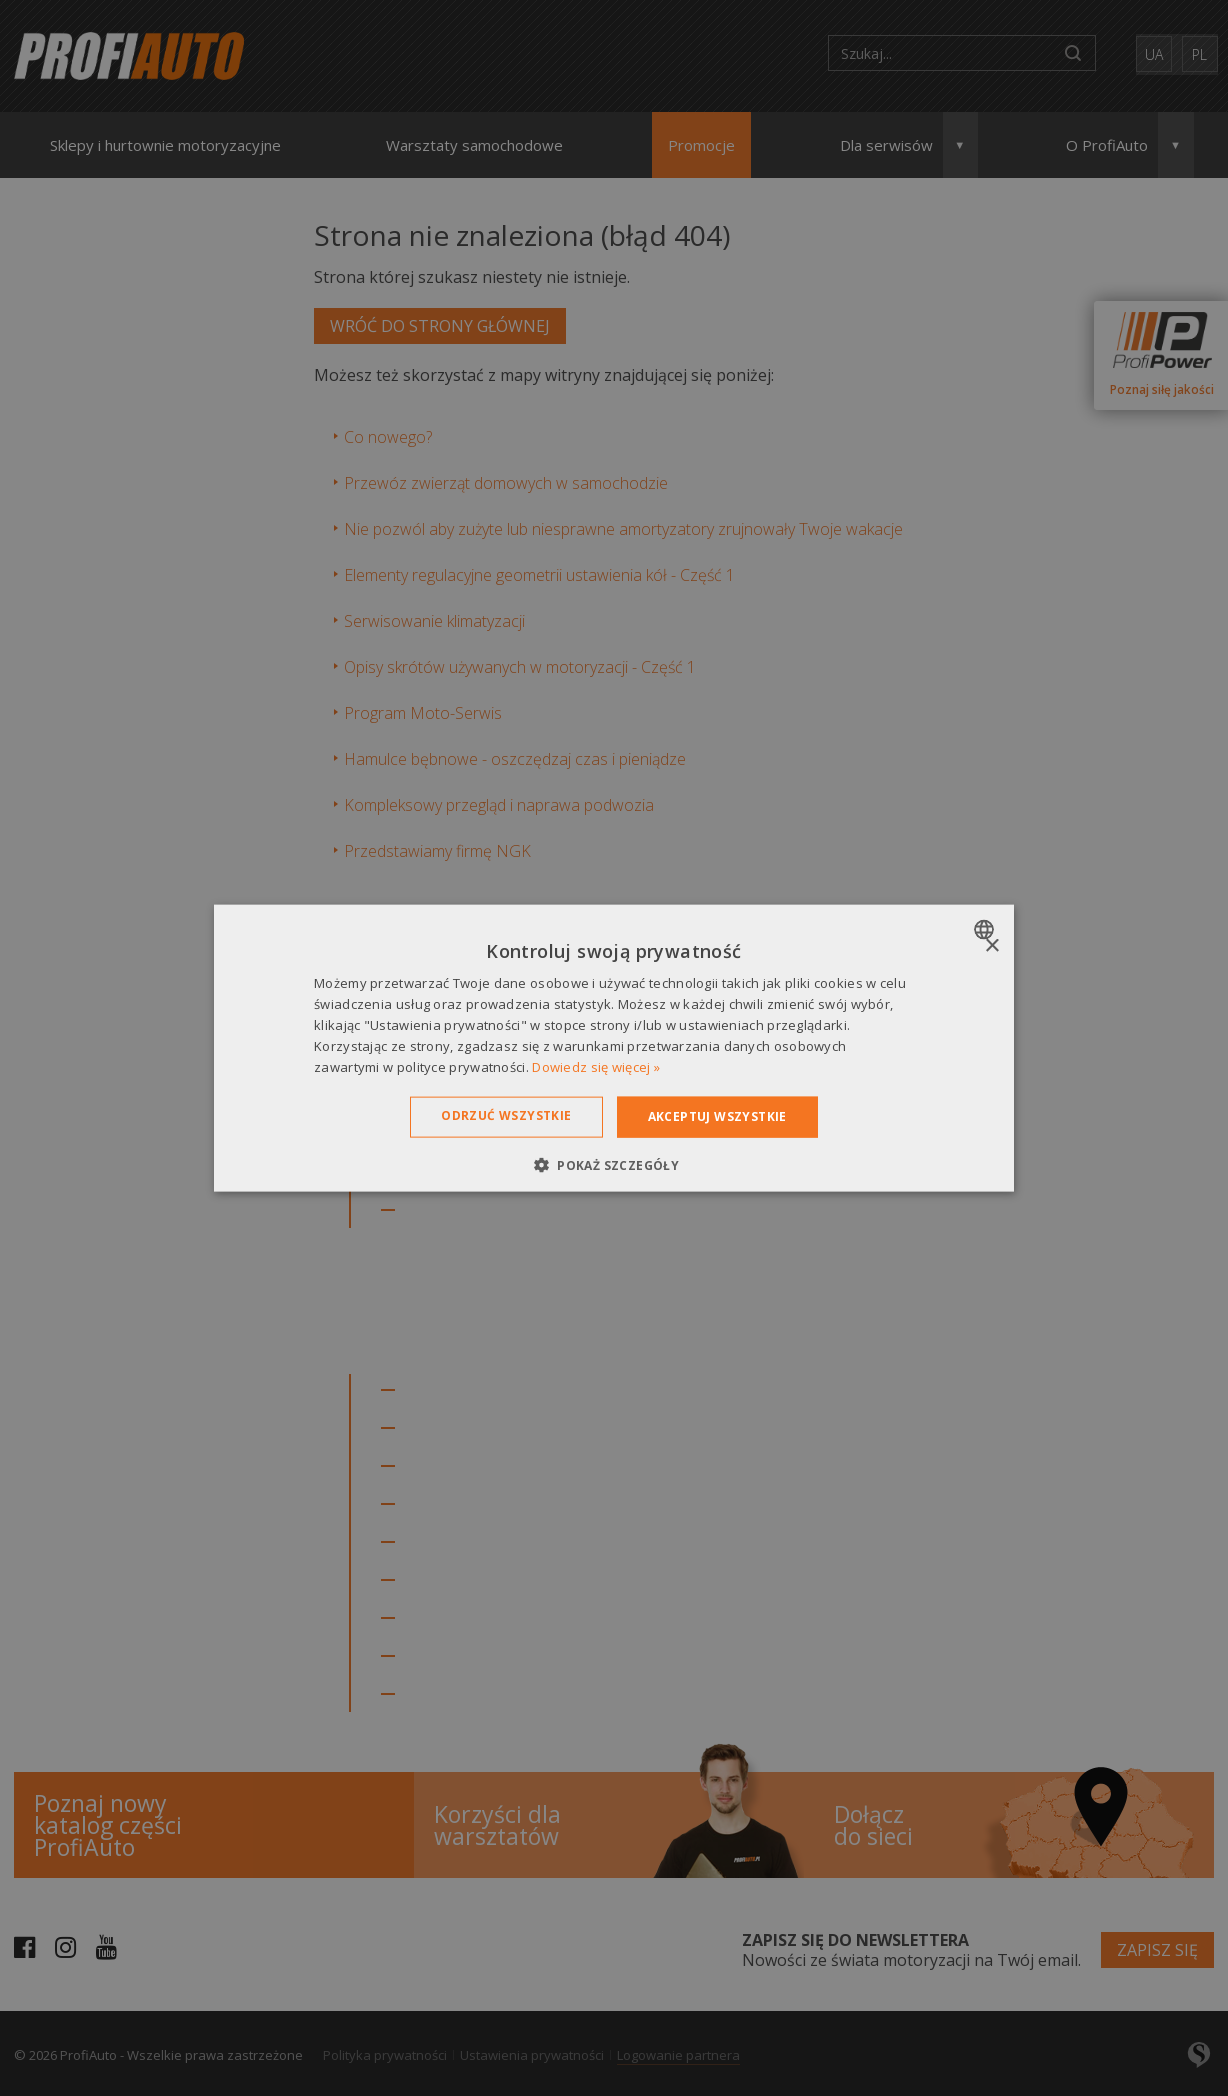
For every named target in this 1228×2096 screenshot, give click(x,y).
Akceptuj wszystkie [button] (717, 1116)
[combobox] (986, 930)
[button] (614, 1164)
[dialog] (614, 1048)
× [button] (991, 946)
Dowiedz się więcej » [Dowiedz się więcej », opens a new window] (596, 1066)
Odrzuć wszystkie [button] (506, 1115)
